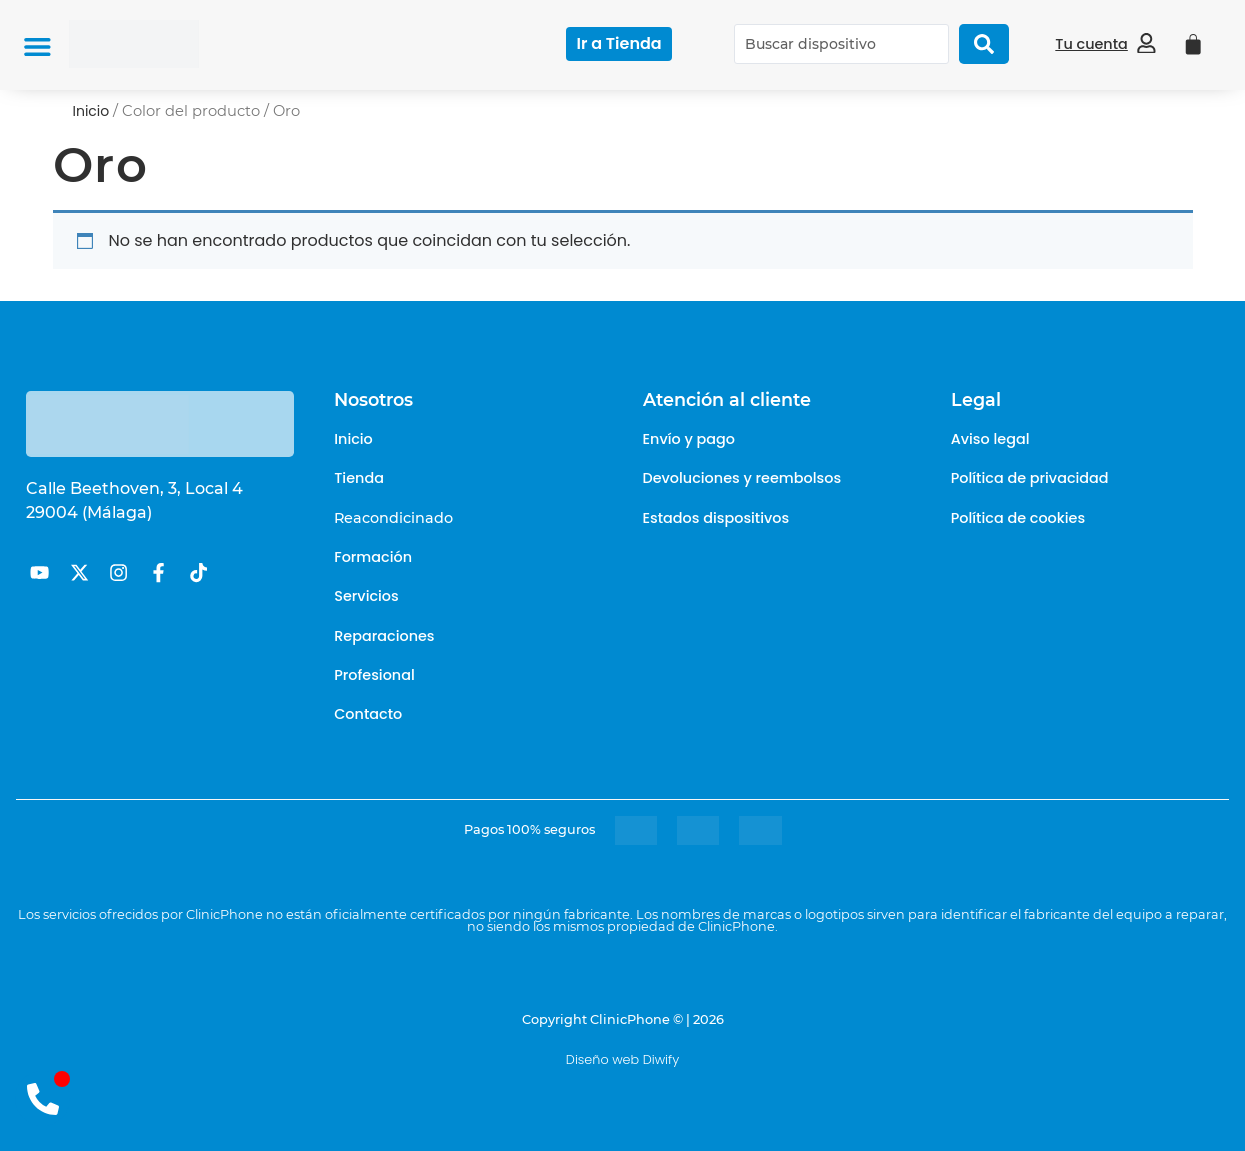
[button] (37, 46)
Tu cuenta (1091, 44)
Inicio (91, 111)
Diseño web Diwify (622, 1059)
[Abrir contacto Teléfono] (42, 1098)
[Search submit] (984, 44)
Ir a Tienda (618, 43)
